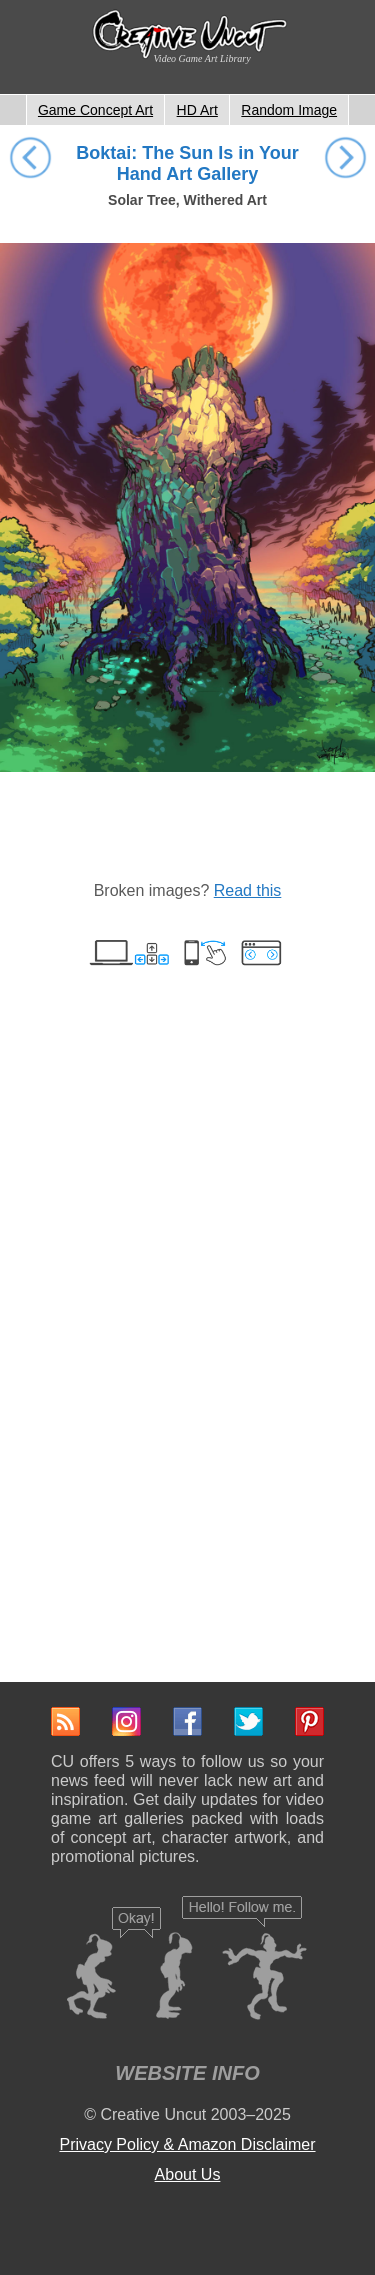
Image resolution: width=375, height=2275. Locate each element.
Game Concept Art (95, 110)
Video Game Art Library (202, 58)
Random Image (289, 110)
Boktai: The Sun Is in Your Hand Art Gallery (187, 163)
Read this (248, 890)
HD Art (197, 110)
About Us (188, 2174)
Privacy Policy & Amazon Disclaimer (187, 2144)
